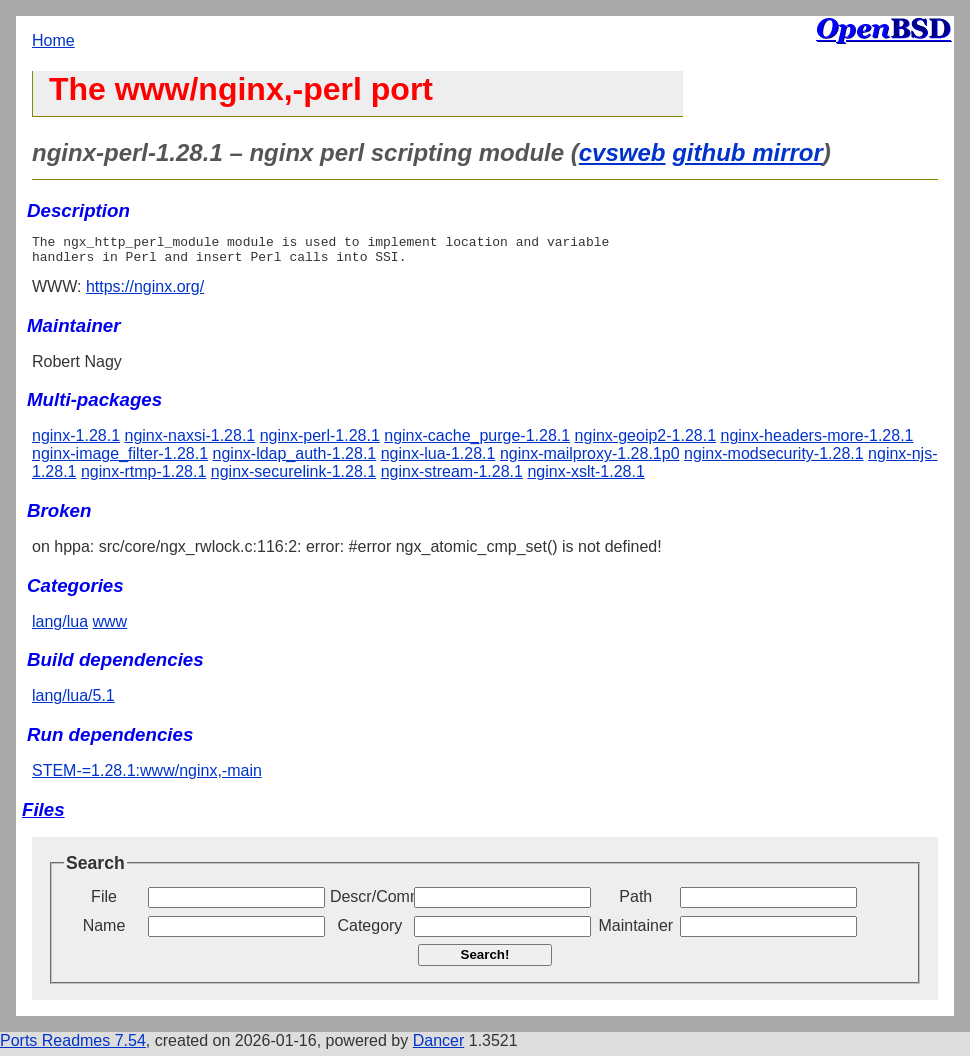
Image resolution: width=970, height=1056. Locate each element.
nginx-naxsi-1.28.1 (190, 441)
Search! (485, 960)
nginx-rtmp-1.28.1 (143, 477)
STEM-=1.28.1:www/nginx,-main (147, 776)
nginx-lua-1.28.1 (438, 459)
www (110, 627)
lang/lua (60, 627)
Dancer (439, 1046)
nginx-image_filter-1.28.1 (120, 459)
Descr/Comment (370, 902)
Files (43, 815)
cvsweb (622, 152)
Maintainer (635, 931)
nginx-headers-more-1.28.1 (817, 441)
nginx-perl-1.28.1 (320, 441)
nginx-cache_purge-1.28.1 (477, 441)
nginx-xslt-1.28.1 (585, 477)
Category (369, 931)
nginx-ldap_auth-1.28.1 (295, 459)
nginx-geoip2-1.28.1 (645, 441)
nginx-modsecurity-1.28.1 (774, 459)
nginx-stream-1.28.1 (452, 477)
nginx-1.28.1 (76, 441)
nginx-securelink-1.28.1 (293, 477)
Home (53, 40)
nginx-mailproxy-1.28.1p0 (590, 459)
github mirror (747, 152)
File (104, 902)
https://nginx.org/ (145, 292)
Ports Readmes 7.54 (73, 1046)
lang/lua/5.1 (73, 701)
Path (635, 902)
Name (104, 931)
